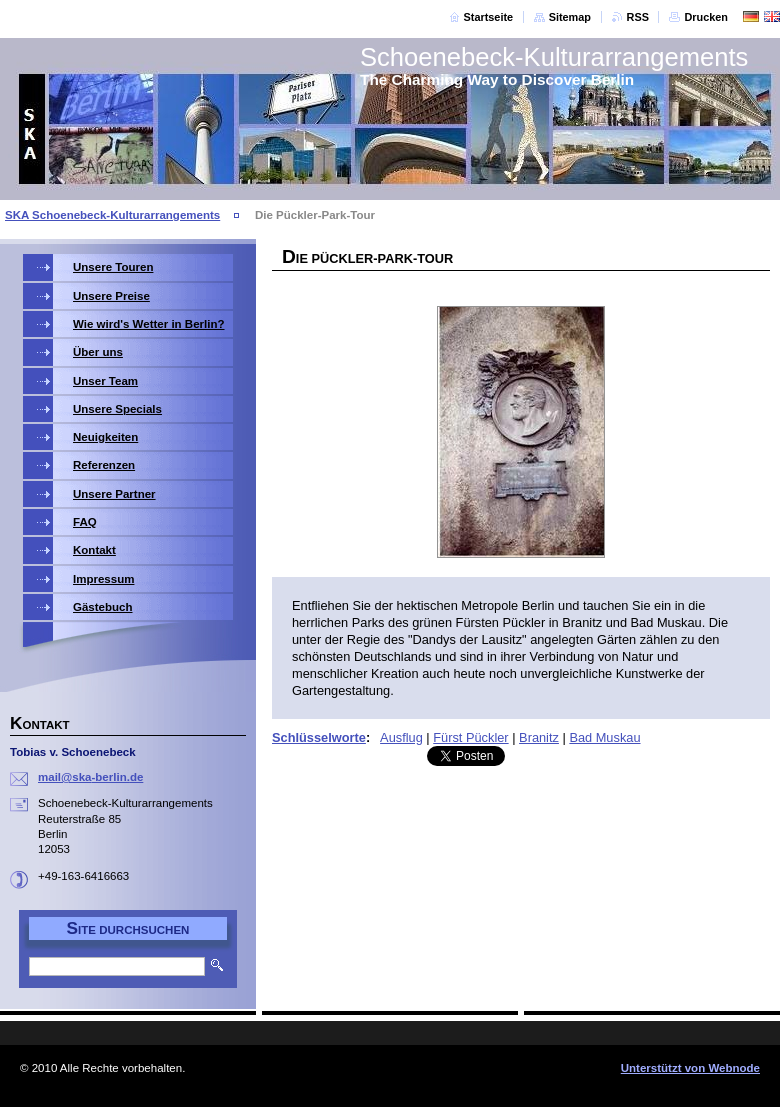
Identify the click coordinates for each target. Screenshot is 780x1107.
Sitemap (570, 17)
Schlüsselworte (319, 737)
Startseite (489, 17)
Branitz (539, 737)
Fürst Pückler (470, 737)
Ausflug (401, 737)
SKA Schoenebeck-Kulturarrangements (112, 215)
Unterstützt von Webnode (690, 1068)
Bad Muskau (604, 737)
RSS (638, 17)
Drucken (706, 17)
